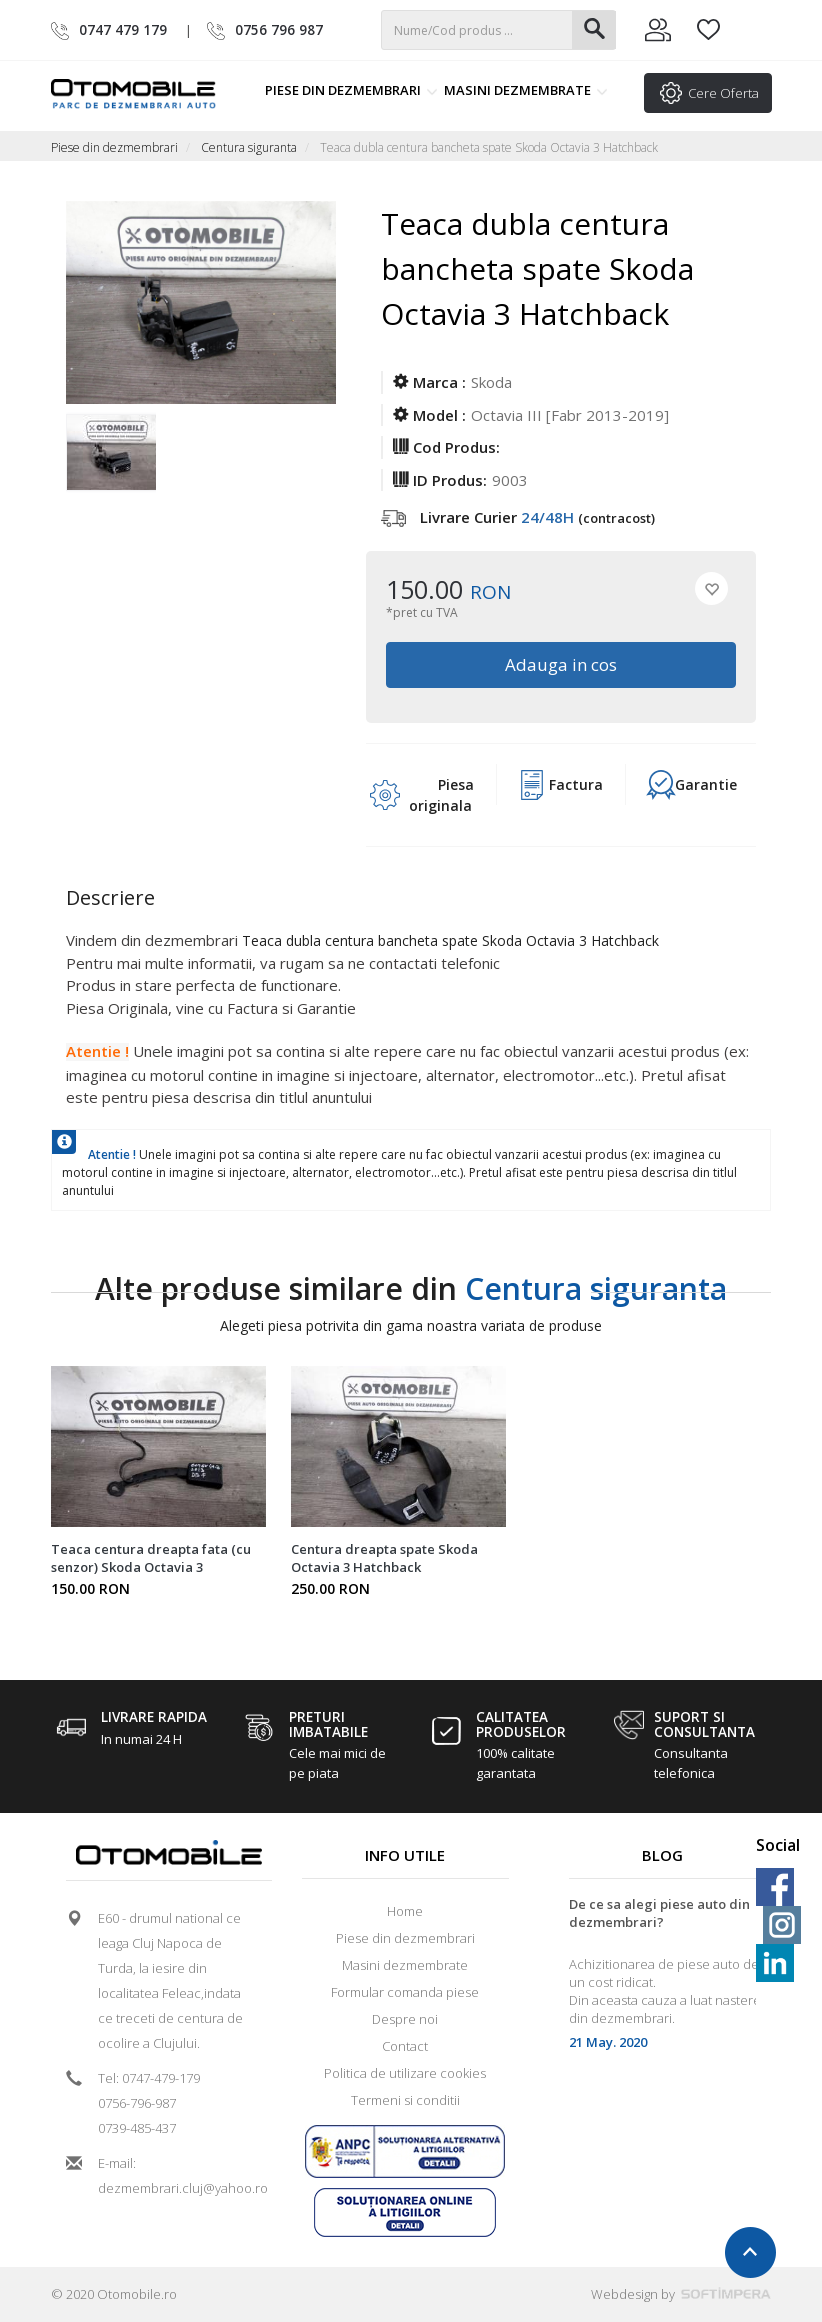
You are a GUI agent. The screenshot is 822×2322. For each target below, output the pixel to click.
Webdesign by (681, 2294)
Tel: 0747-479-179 (149, 2078)
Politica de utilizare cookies (405, 2073)
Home (405, 1911)
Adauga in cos (561, 664)
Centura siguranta (249, 147)
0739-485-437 (137, 2128)
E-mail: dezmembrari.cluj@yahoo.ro (176, 2175)
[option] (111, 454)
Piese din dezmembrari (351, 90)
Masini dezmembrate (526, 90)
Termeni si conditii (405, 2100)
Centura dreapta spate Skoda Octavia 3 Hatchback (384, 1558)
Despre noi (405, 2019)
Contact (405, 2046)
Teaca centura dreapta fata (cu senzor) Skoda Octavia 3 (151, 1558)
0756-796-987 (137, 2103)
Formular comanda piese (405, 1992)
